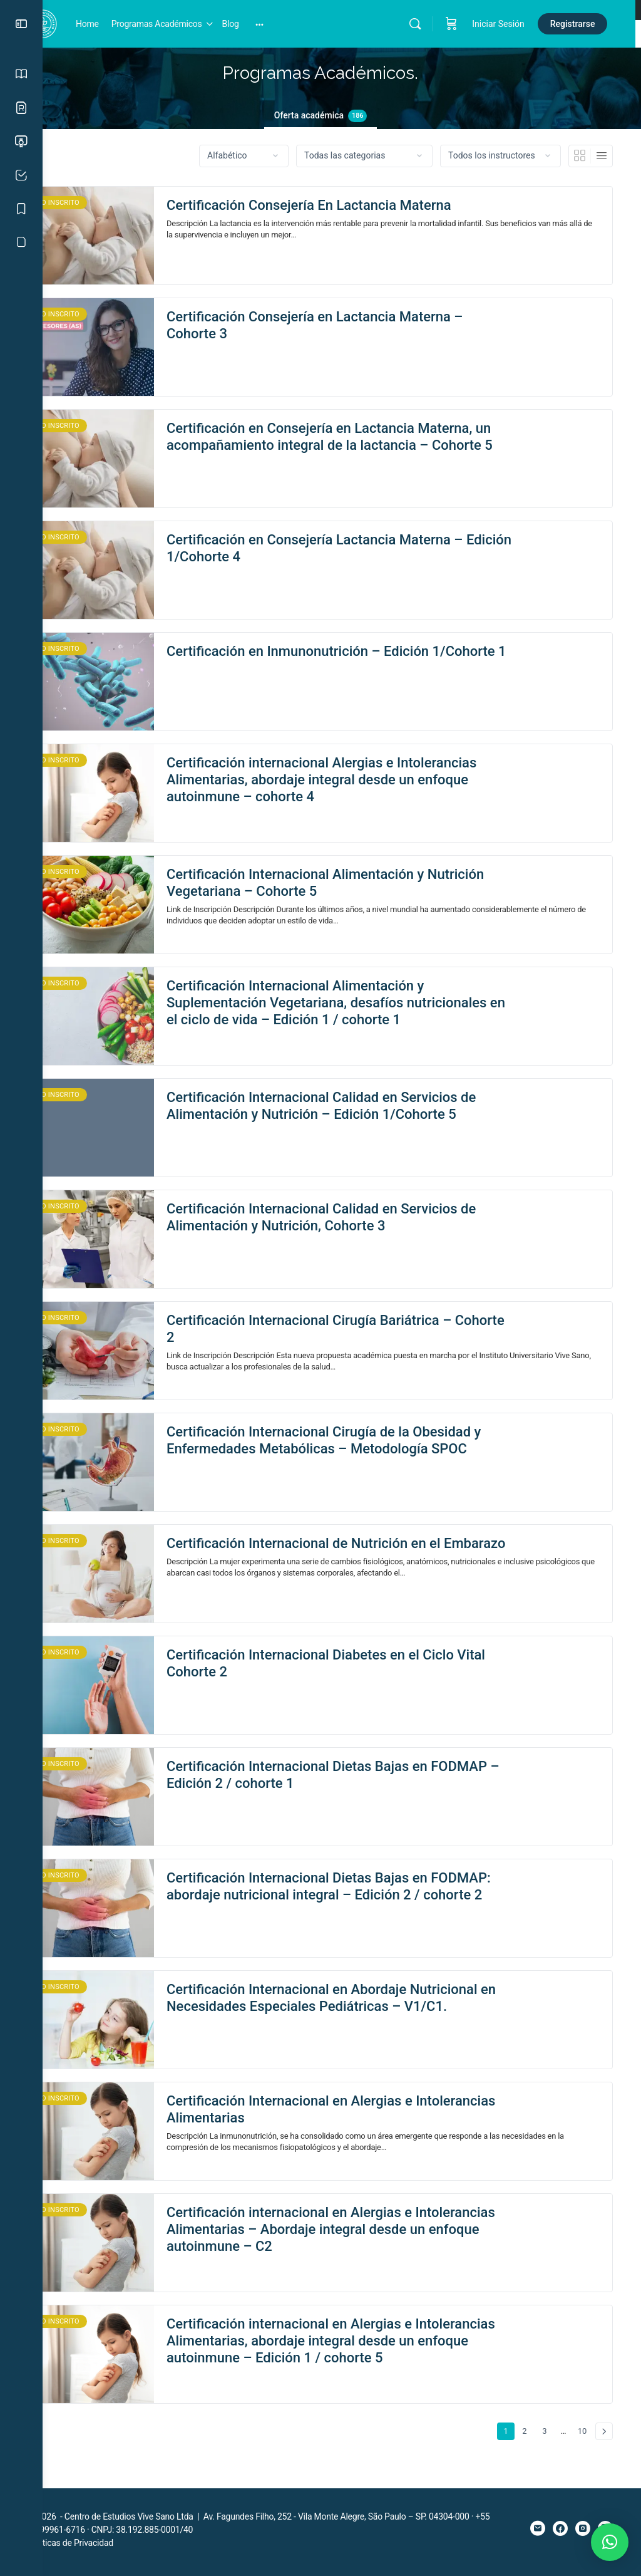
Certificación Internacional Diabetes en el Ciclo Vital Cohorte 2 (352, 1670)
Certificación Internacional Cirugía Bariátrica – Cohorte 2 (351, 1336)
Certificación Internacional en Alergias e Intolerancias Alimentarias (332, 2117)
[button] (609, 2542)
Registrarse (577, 24)
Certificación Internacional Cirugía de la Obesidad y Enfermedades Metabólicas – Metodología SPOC (364, 1447)
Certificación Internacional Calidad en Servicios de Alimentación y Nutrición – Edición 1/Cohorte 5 (363, 1113)
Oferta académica (341, 116)
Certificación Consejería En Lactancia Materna (351, 205)
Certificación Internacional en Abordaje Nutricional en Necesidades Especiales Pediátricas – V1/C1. (364, 2005)
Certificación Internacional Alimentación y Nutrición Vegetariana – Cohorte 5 (337, 882)
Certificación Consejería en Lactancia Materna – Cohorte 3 (357, 325)
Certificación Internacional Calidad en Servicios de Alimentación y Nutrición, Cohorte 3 (363, 1224)
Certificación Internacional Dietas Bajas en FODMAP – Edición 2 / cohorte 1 (339, 1782)
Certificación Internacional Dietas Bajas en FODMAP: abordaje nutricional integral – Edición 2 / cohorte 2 (363, 1902)
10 (584, 2436)
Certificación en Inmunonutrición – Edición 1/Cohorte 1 (340, 659)
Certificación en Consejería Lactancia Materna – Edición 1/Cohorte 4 (357, 548)
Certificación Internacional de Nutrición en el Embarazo (346, 1559)
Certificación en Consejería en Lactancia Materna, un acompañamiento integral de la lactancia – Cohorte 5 (362, 445)
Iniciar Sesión (504, 24)
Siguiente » (604, 2439)
